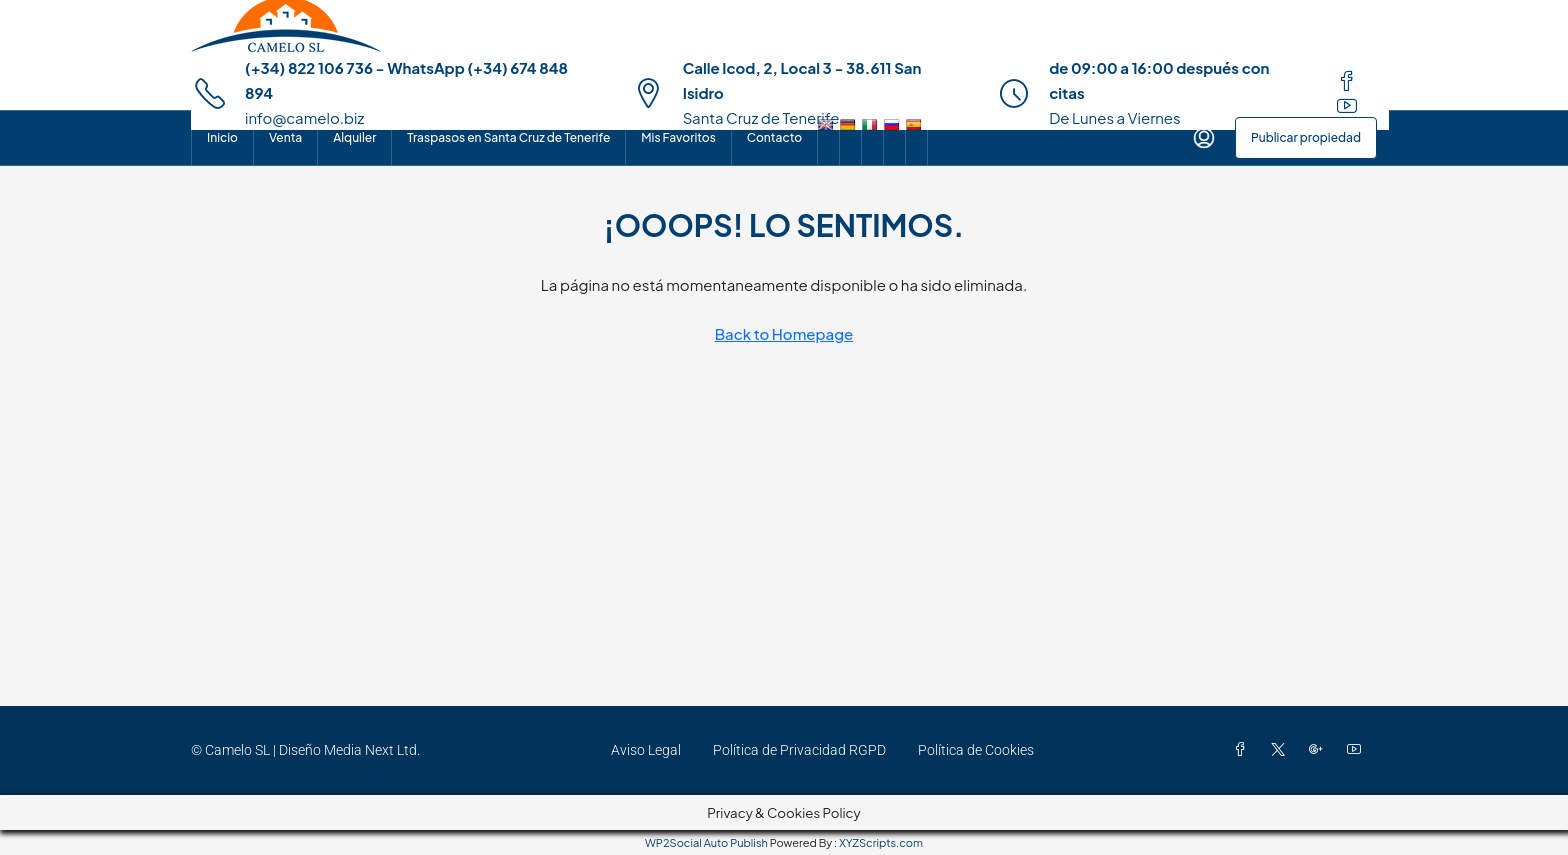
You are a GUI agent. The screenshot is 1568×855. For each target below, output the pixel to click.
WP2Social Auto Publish (706, 842)
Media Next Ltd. (372, 750)
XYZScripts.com (881, 842)
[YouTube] (1358, 750)
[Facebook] (1244, 750)
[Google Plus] (1320, 750)
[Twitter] (1282, 750)
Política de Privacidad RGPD (799, 750)
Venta (285, 137)
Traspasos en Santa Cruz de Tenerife (508, 137)
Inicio (222, 137)
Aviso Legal (646, 750)
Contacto (774, 137)
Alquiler (354, 137)
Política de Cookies (976, 750)
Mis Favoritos (678, 137)
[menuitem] (1204, 138)
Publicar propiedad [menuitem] (1306, 137)
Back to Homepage (784, 333)
